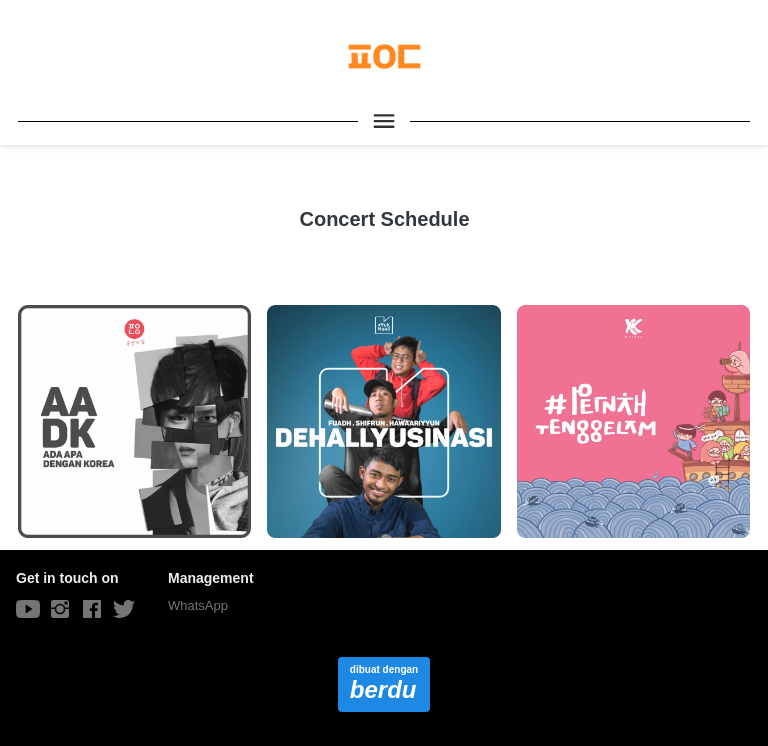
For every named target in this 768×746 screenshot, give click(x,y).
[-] (28, 610)
